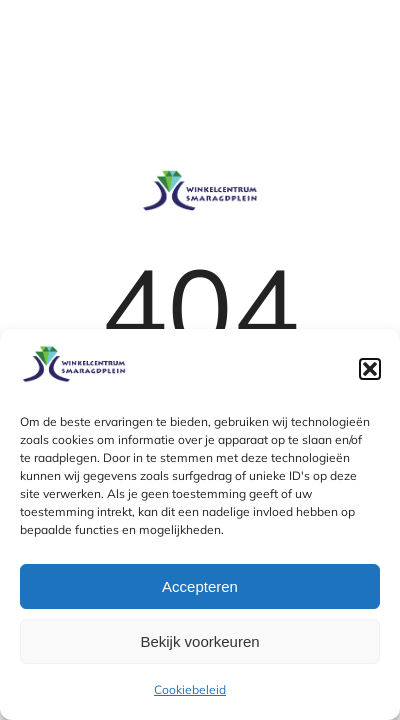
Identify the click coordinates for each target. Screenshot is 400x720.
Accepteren (200, 586)
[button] (370, 369)
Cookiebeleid (190, 689)
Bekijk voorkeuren (199, 641)
